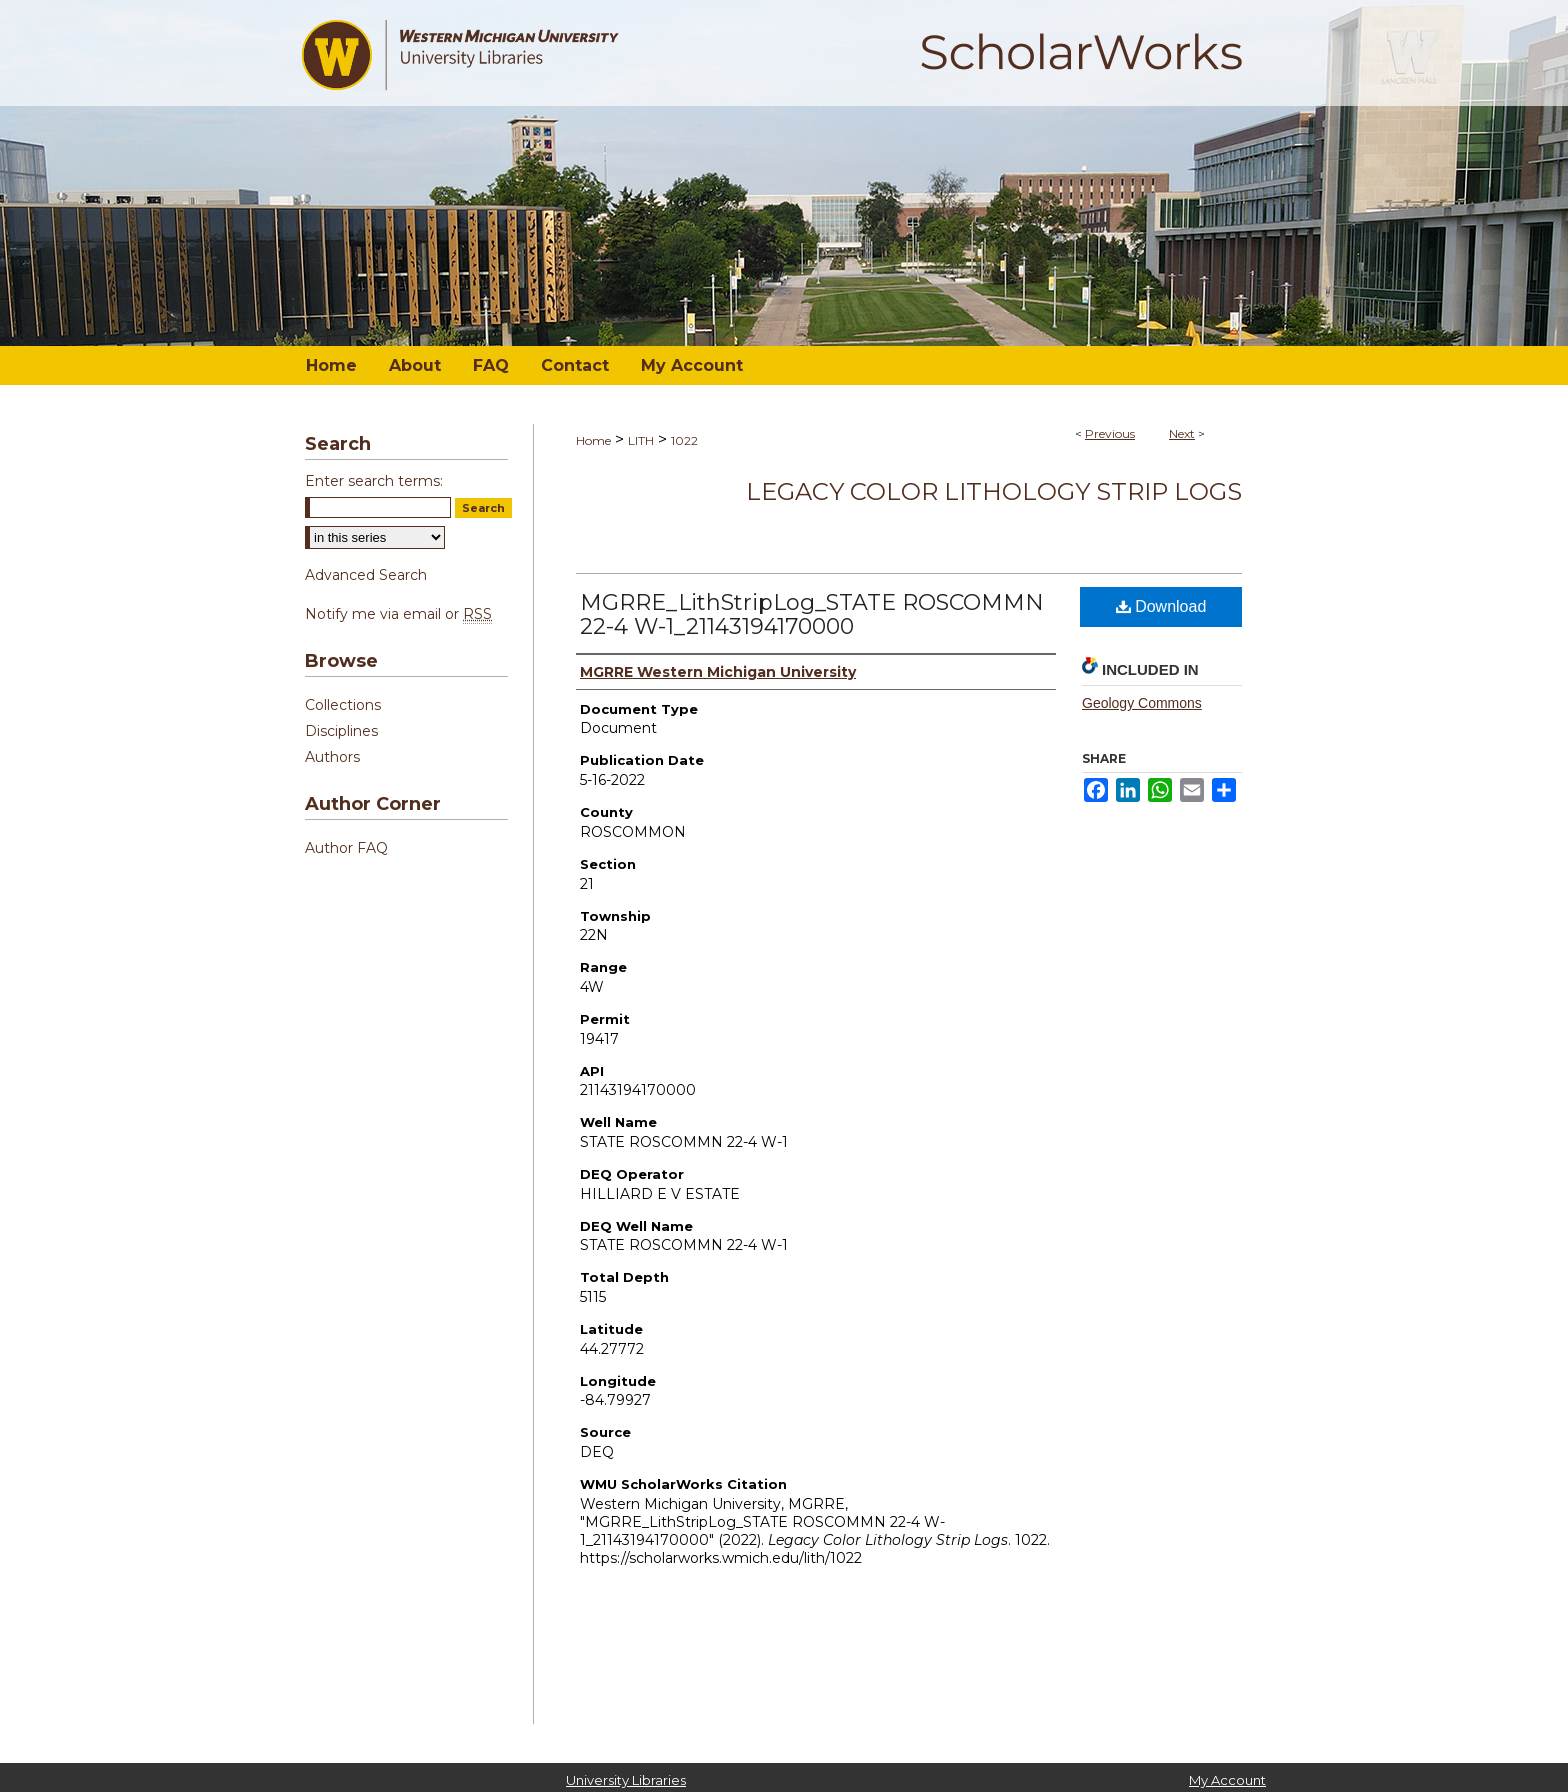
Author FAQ (346, 848)
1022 (684, 440)
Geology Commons (1142, 703)
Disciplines (341, 731)
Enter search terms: (374, 481)
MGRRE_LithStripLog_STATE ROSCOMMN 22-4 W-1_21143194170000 (812, 614)
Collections (343, 705)
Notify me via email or (398, 614)
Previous (1110, 433)
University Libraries (626, 1780)
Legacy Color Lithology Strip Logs (994, 491)
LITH (641, 440)
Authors (332, 757)
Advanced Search (366, 575)
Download (1161, 606)
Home (593, 440)
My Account (1227, 1780)
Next (1182, 433)
